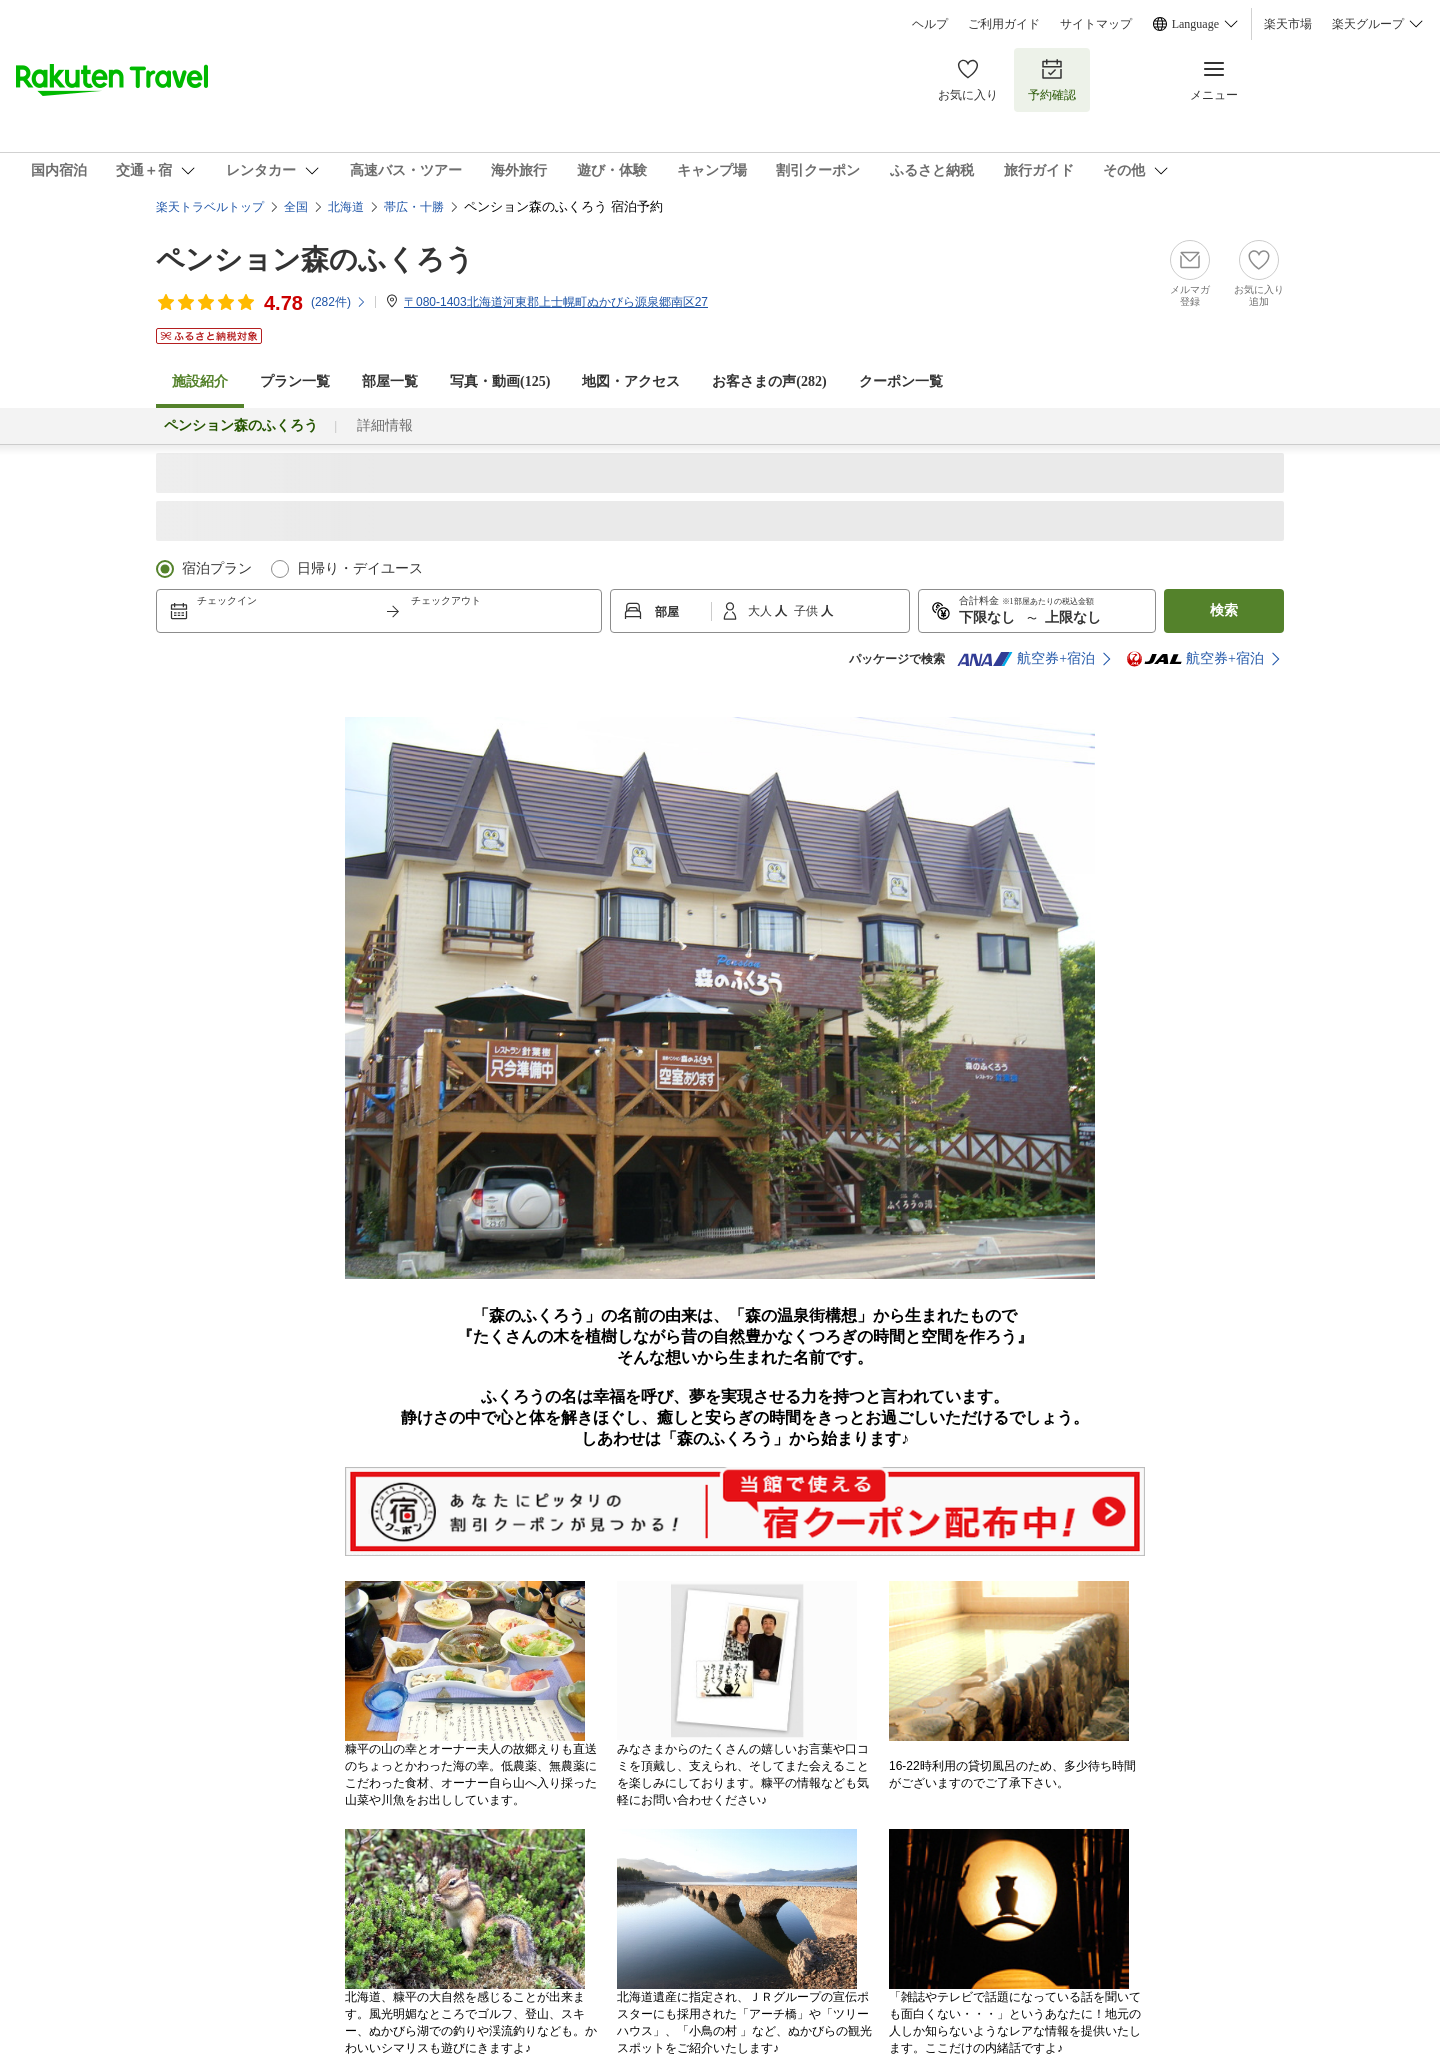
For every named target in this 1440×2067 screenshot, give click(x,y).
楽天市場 (1288, 24)
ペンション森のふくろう (315, 259)
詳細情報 (385, 425)
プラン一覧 (295, 381)
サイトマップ (1096, 24)
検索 (1224, 610)
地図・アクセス (631, 381)
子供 (807, 611)
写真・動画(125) (500, 381)
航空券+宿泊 (1026, 659)
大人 (761, 611)
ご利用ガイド (1004, 24)
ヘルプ (930, 24)
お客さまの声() (769, 381)
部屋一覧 (390, 381)
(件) (339, 302)
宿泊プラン (217, 568)
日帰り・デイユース (360, 568)
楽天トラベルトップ (210, 207)
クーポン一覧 (901, 381)
